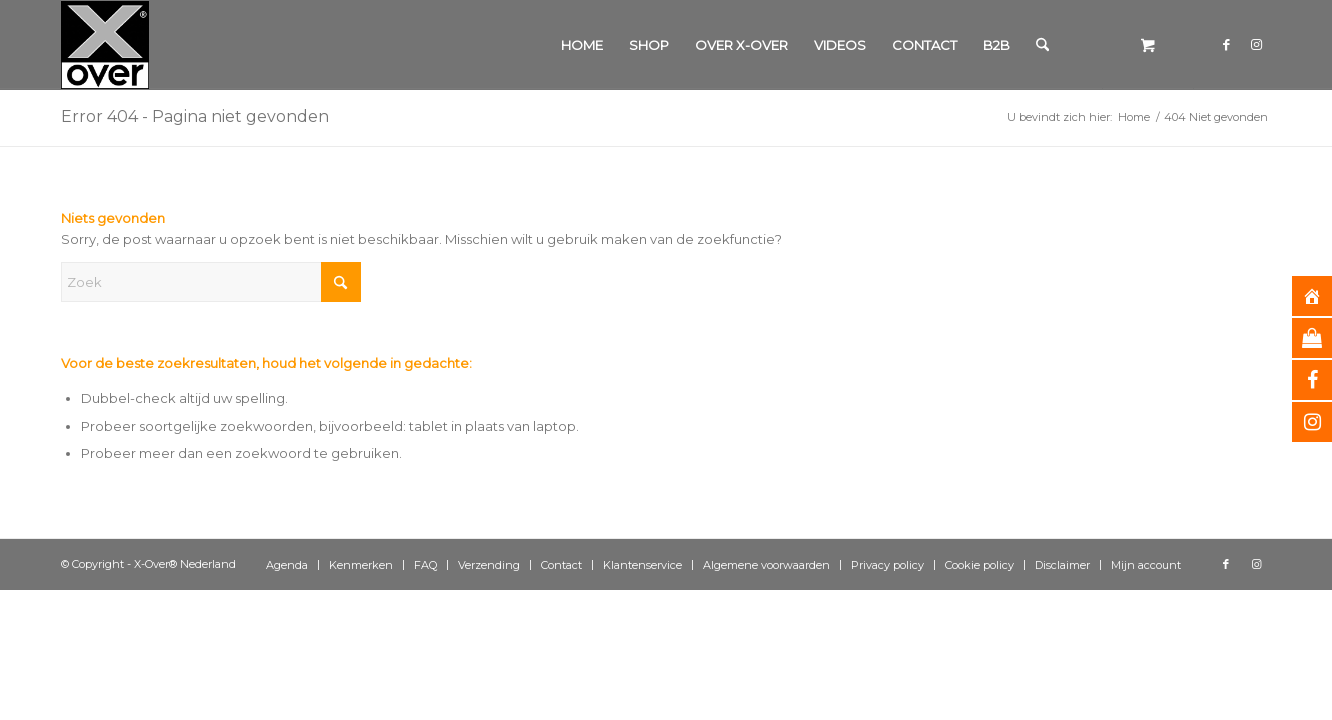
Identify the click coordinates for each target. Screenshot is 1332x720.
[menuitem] (582, 45)
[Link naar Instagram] (1256, 44)
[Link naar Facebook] (1226, 44)
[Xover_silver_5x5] (105, 45)
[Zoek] (1042, 45)
